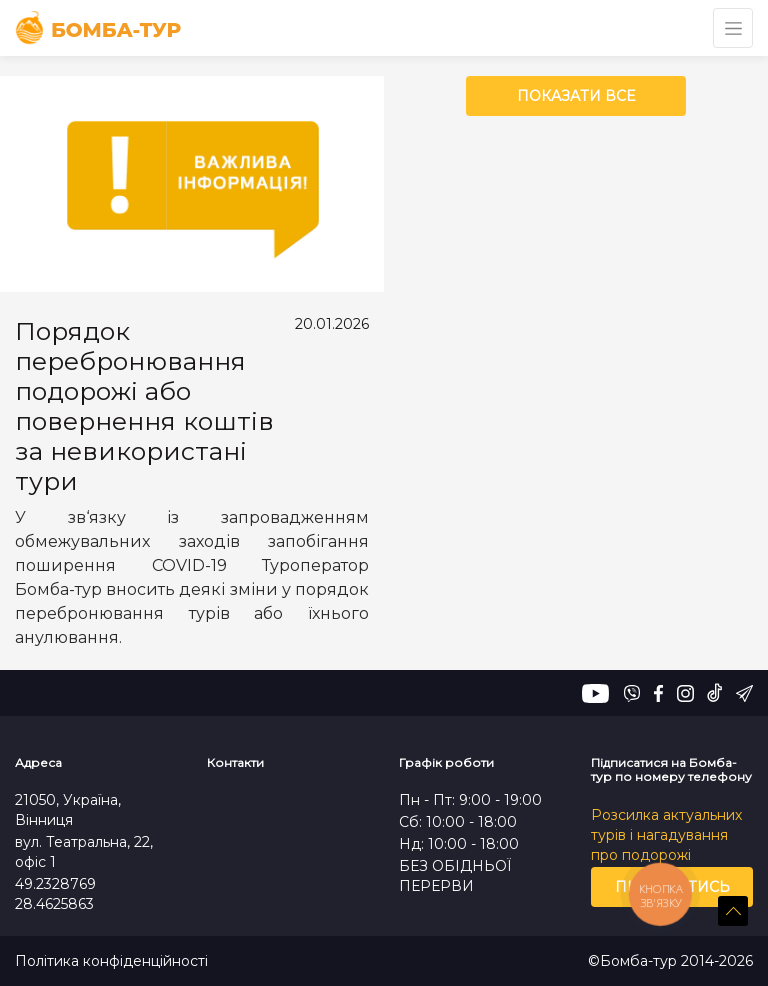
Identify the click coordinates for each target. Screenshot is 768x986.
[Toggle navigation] (733, 28)
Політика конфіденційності (111, 961)
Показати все (576, 96)
